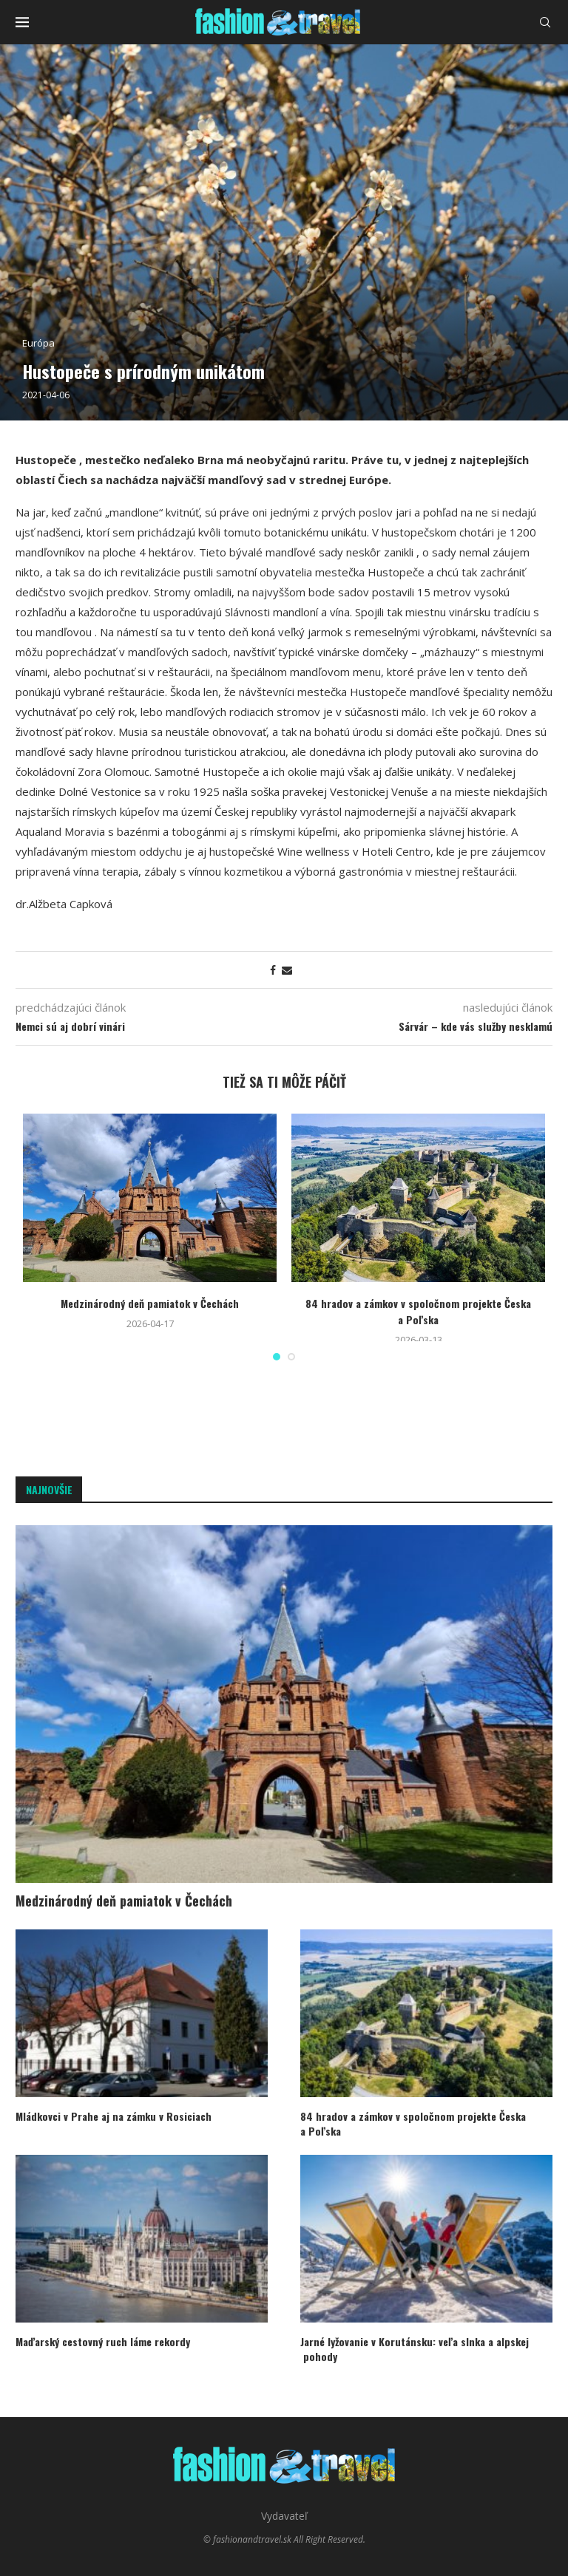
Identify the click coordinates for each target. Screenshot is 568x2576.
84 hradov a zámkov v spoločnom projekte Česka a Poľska (418, 1311)
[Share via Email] (287, 970)
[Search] (545, 22)
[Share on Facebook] (273, 970)
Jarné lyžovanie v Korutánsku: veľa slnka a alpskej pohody (414, 2348)
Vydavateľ (284, 2516)
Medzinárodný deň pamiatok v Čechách (150, 1303)
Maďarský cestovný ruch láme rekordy (103, 2341)
